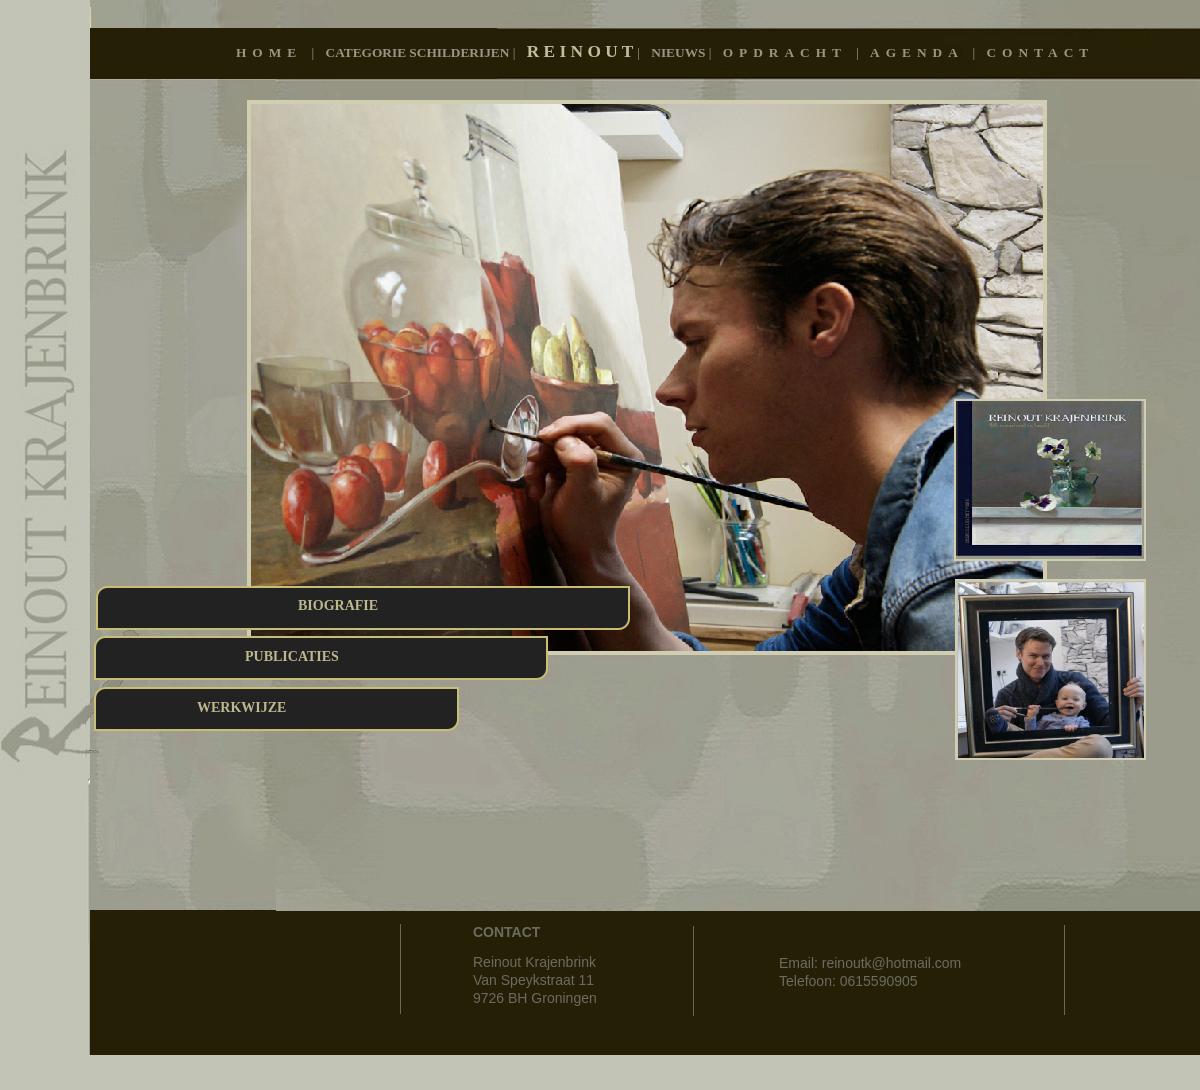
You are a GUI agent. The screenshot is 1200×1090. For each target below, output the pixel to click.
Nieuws (679, 52)
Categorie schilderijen (419, 52)
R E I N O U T (582, 51)
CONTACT (1040, 52)
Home (274, 52)
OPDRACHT (789, 52)
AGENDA (921, 52)
